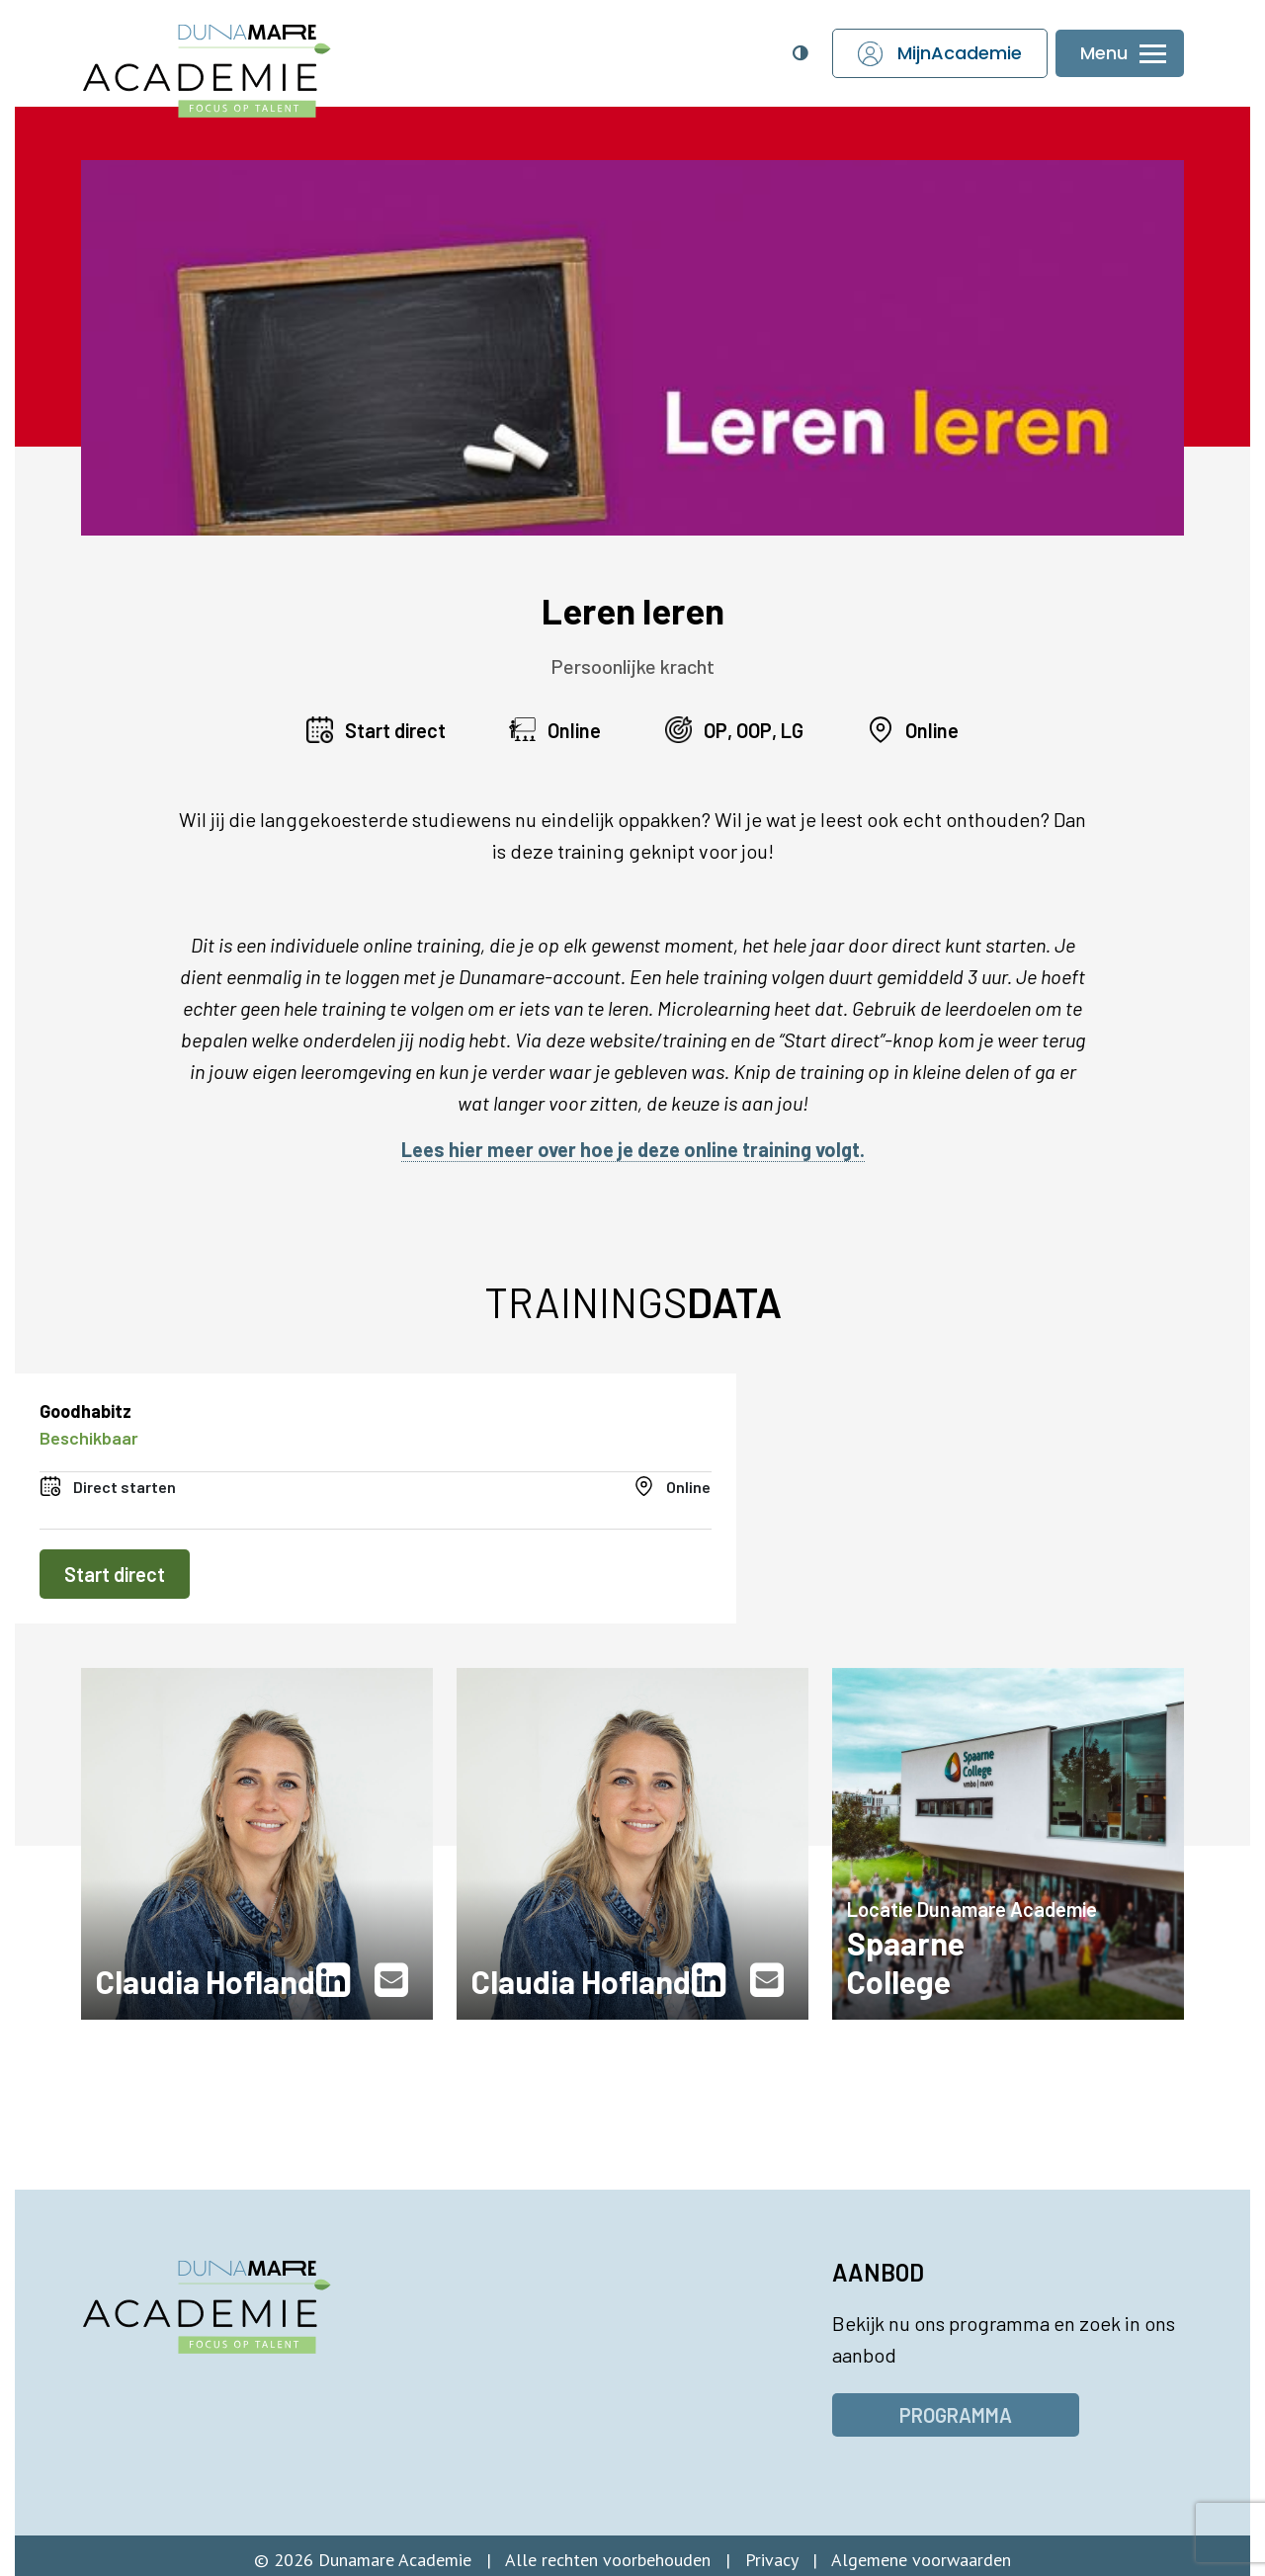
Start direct (114, 1574)
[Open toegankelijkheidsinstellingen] (799, 53)
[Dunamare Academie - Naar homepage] (247, 60)
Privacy (771, 2559)
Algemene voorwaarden (921, 2559)
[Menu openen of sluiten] (1119, 54)
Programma (955, 2415)
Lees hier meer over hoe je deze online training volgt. (633, 1149)
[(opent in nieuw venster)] (338, 1980)
